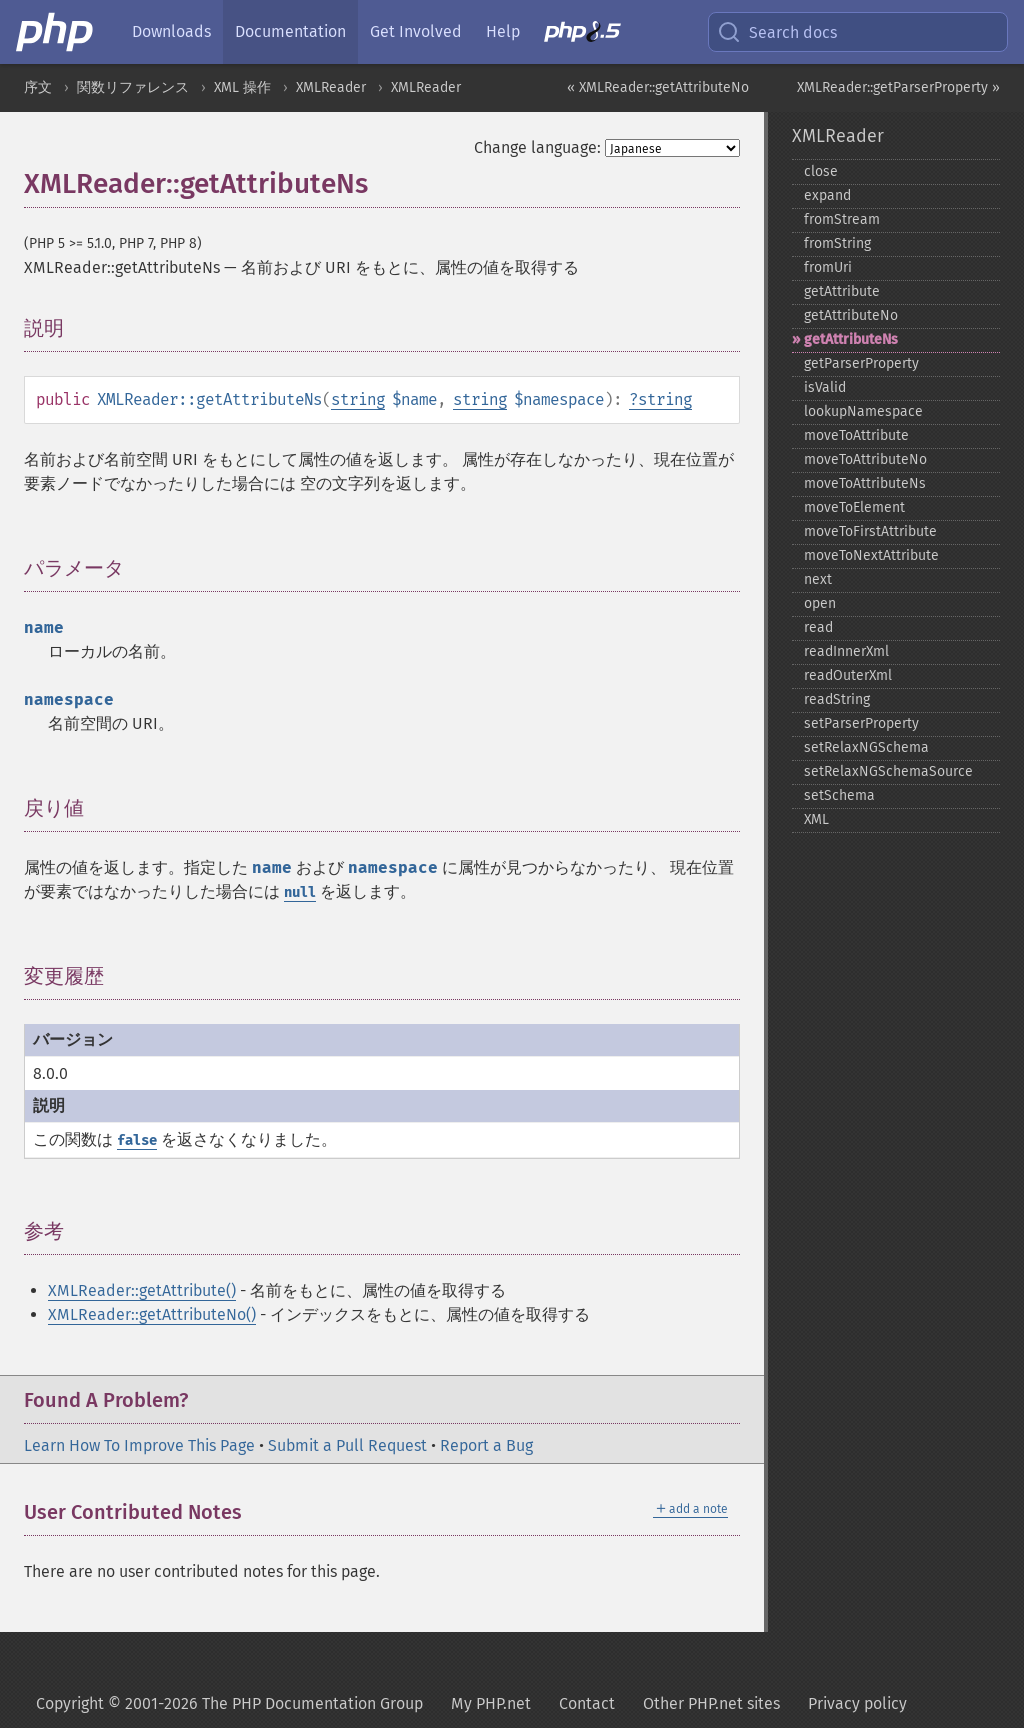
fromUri (828, 267)
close (821, 171)
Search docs (777, 32)
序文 (38, 87)
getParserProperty (861, 363)
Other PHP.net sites (711, 1703)
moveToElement (854, 507)
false (137, 1140)
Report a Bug (486, 1445)
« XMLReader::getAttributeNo (658, 87)
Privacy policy (857, 1703)
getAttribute (842, 291)
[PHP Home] (56, 32)
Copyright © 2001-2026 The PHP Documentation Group (229, 1703)
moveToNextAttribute (871, 555)
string (358, 399)
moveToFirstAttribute (870, 531)
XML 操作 (242, 87)
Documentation (290, 31)
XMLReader (331, 87)
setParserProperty (861, 723)
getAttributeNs (851, 339)
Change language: (537, 147)
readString (837, 699)
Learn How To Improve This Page (139, 1445)
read (818, 627)
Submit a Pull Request (347, 1445)
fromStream (842, 219)
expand (827, 195)
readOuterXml (848, 675)
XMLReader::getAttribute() (142, 1290)
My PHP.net (491, 1703)
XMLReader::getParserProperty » (898, 87)
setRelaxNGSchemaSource (888, 771)
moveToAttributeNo (865, 459)
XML (816, 819)
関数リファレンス (133, 87)
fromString (837, 243)
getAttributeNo (851, 315)
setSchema (839, 795)
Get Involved (416, 31)
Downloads (171, 31)
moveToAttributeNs (865, 483)
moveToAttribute (856, 435)
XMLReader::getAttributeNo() (152, 1314)
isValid (825, 387)
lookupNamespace (863, 411)
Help (503, 31)
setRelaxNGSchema (866, 747)
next (818, 579)
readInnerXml (846, 651)
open (820, 603)
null (300, 892)
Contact (587, 1703)
